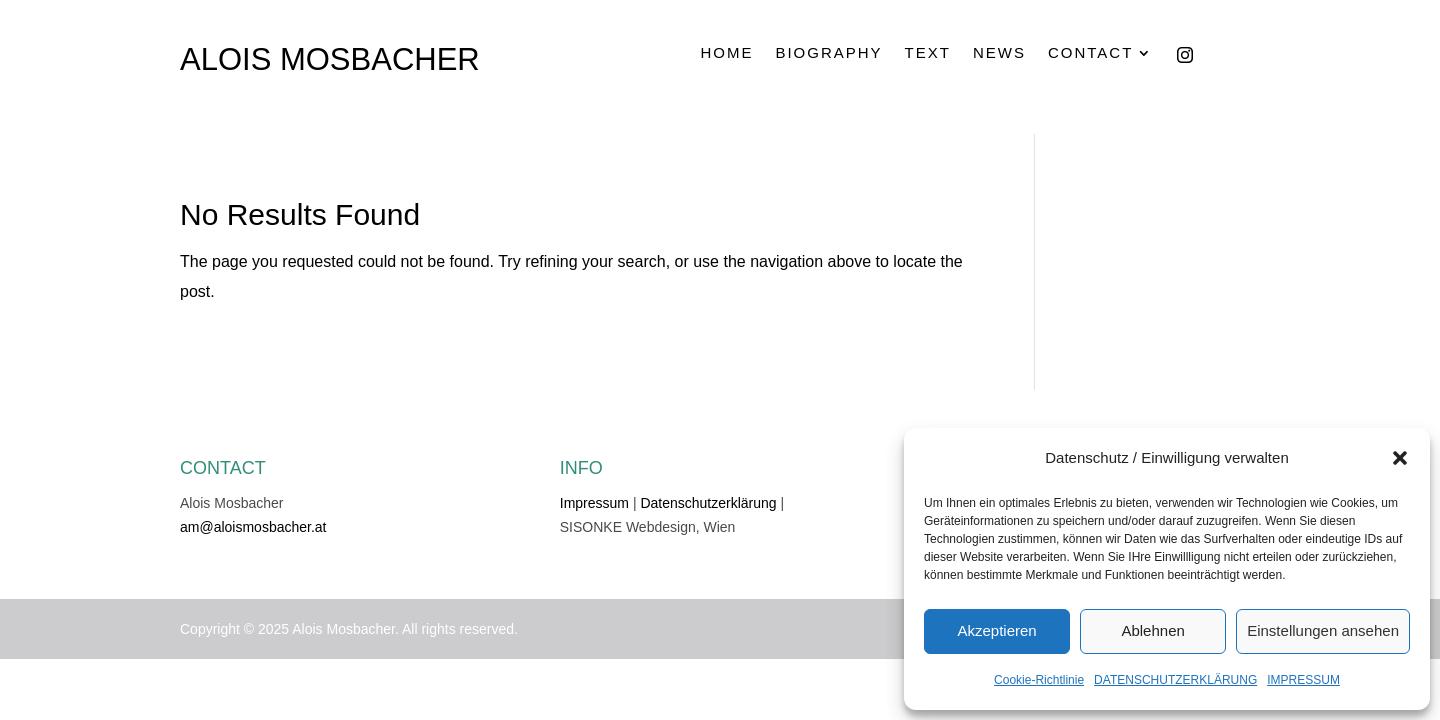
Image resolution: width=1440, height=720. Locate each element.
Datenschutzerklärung (708, 503)
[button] (1400, 458)
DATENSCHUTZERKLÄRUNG (1175, 680)
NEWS (999, 53)
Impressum (594, 503)
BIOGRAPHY (828, 53)
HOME (726, 53)
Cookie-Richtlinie (1039, 680)
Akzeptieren (996, 630)
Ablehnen (1152, 630)
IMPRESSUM (1303, 680)
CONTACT (1090, 53)
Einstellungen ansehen (1323, 630)
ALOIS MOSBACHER (330, 59)
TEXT (928, 53)
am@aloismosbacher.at (253, 527)
